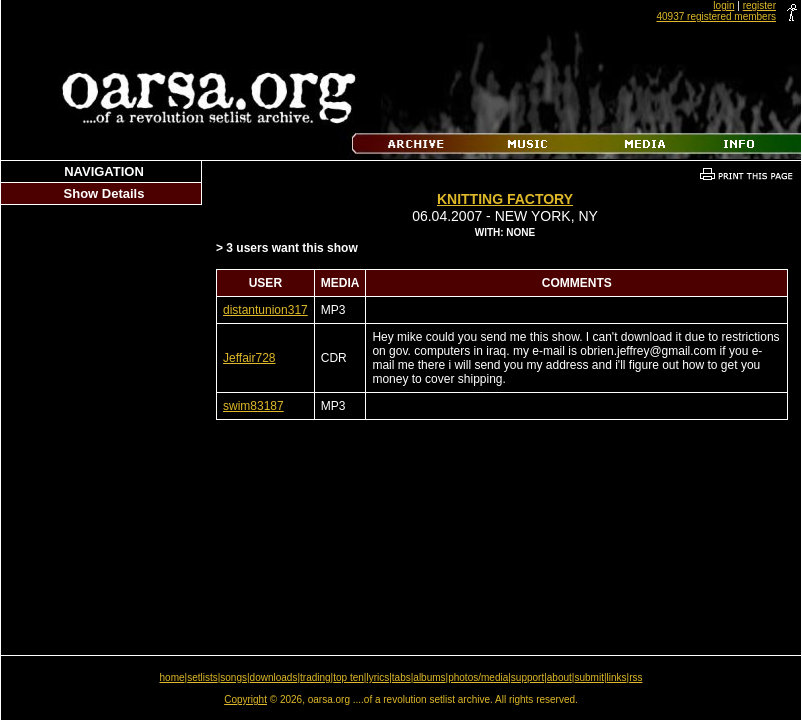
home (172, 677)
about (559, 677)
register (759, 5)
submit (588, 677)
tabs (401, 677)
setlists (202, 677)
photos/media (478, 677)
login (723, 5)
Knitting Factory (505, 199)
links (617, 677)
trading (315, 677)
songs (233, 677)
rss (635, 677)
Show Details (104, 193)
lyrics (377, 677)
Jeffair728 (249, 358)
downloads (274, 677)
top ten (348, 677)
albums (429, 677)
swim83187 (253, 406)
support (527, 677)
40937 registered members (716, 16)
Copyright (245, 699)
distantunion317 (265, 310)
